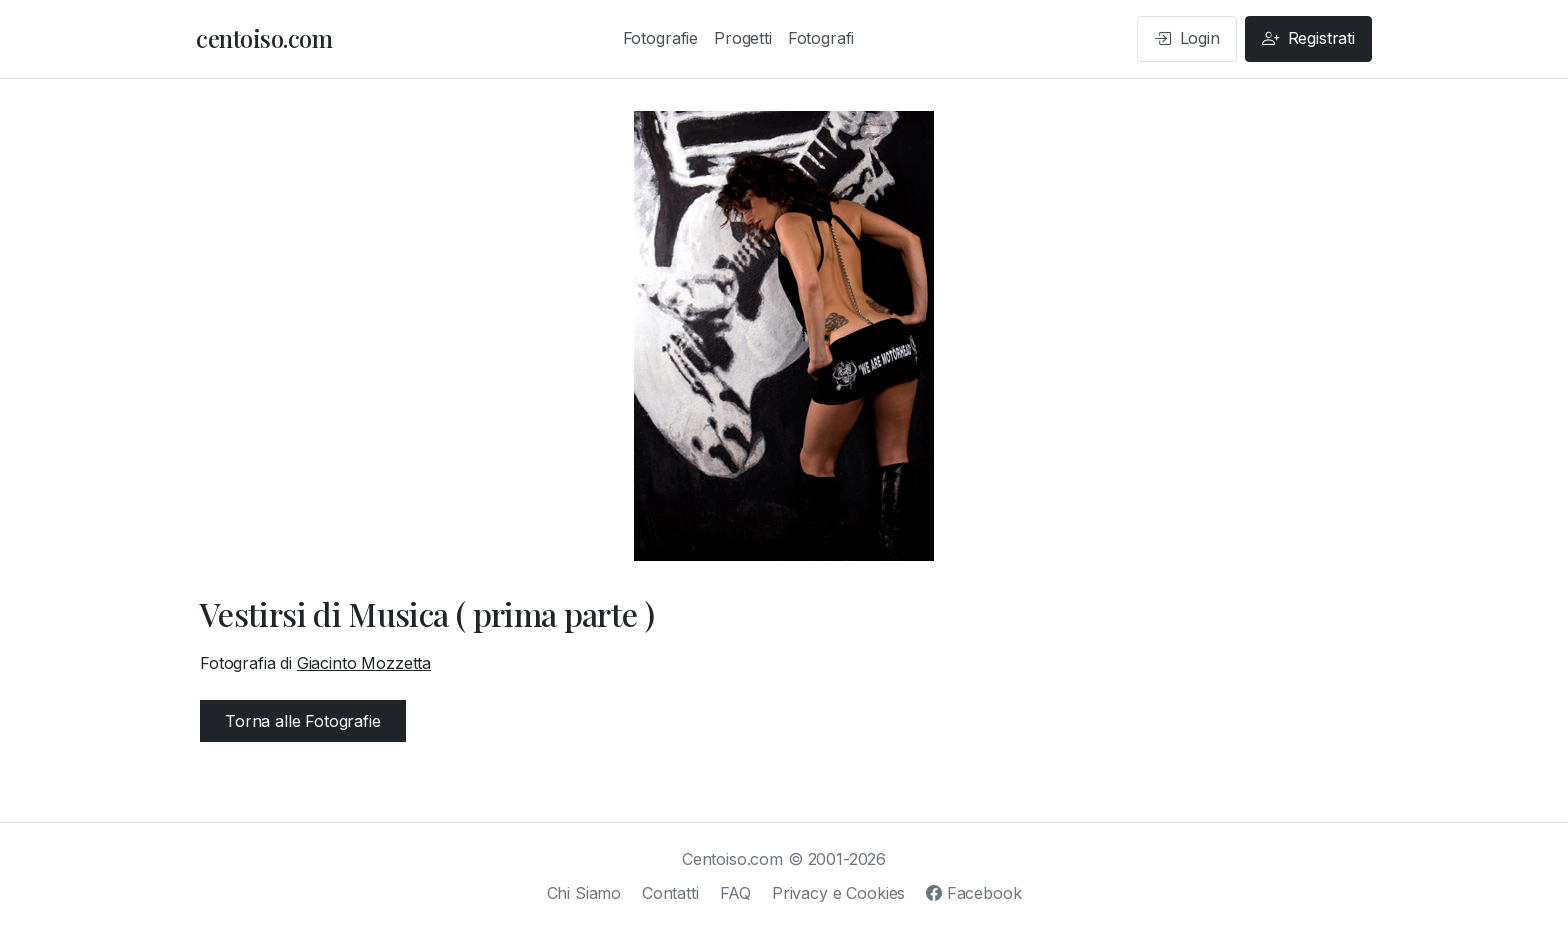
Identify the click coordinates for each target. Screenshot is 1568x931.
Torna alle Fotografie (303, 721)
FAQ (736, 893)
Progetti (743, 38)
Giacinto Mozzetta (364, 663)
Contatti (670, 893)
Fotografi (821, 38)
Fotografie (660, 38)
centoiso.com (264, 38)
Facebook (973, 893)
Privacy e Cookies (838, 893)
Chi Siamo (584, 893)
